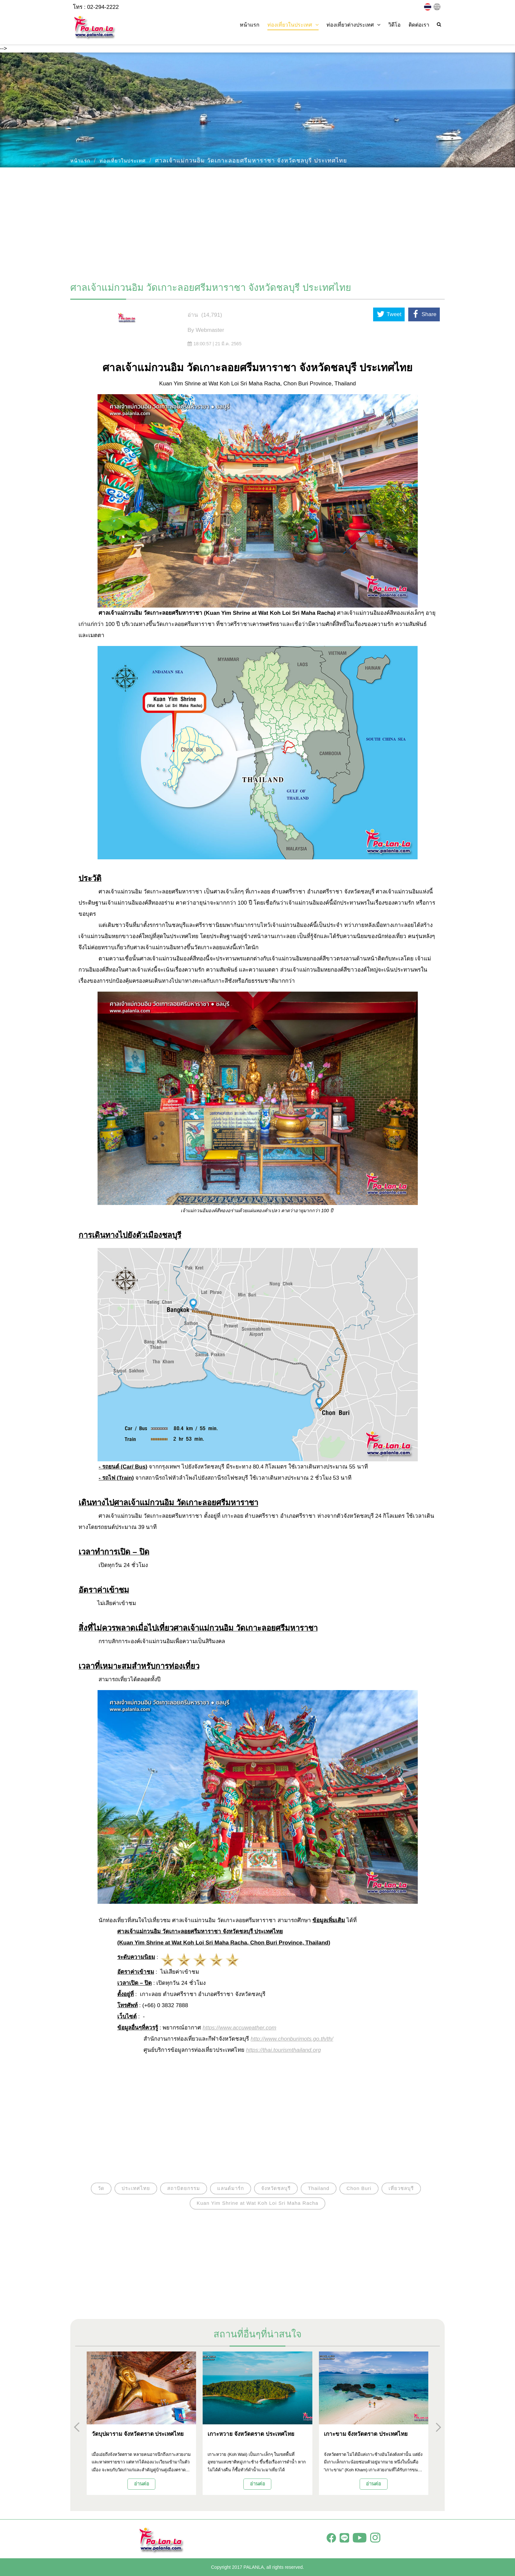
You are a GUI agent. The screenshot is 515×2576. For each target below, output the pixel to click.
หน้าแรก (249, 25)
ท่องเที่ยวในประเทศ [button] (293, 25)
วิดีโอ (394, 25)
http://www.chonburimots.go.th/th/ (292, 2039)
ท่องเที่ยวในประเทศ (123, 160)
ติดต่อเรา (419, 25)
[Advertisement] (257, 222)
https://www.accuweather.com (239, 2028)
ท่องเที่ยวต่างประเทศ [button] (353, 25)
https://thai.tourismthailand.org (283, 2050)
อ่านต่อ (141, 2483)
